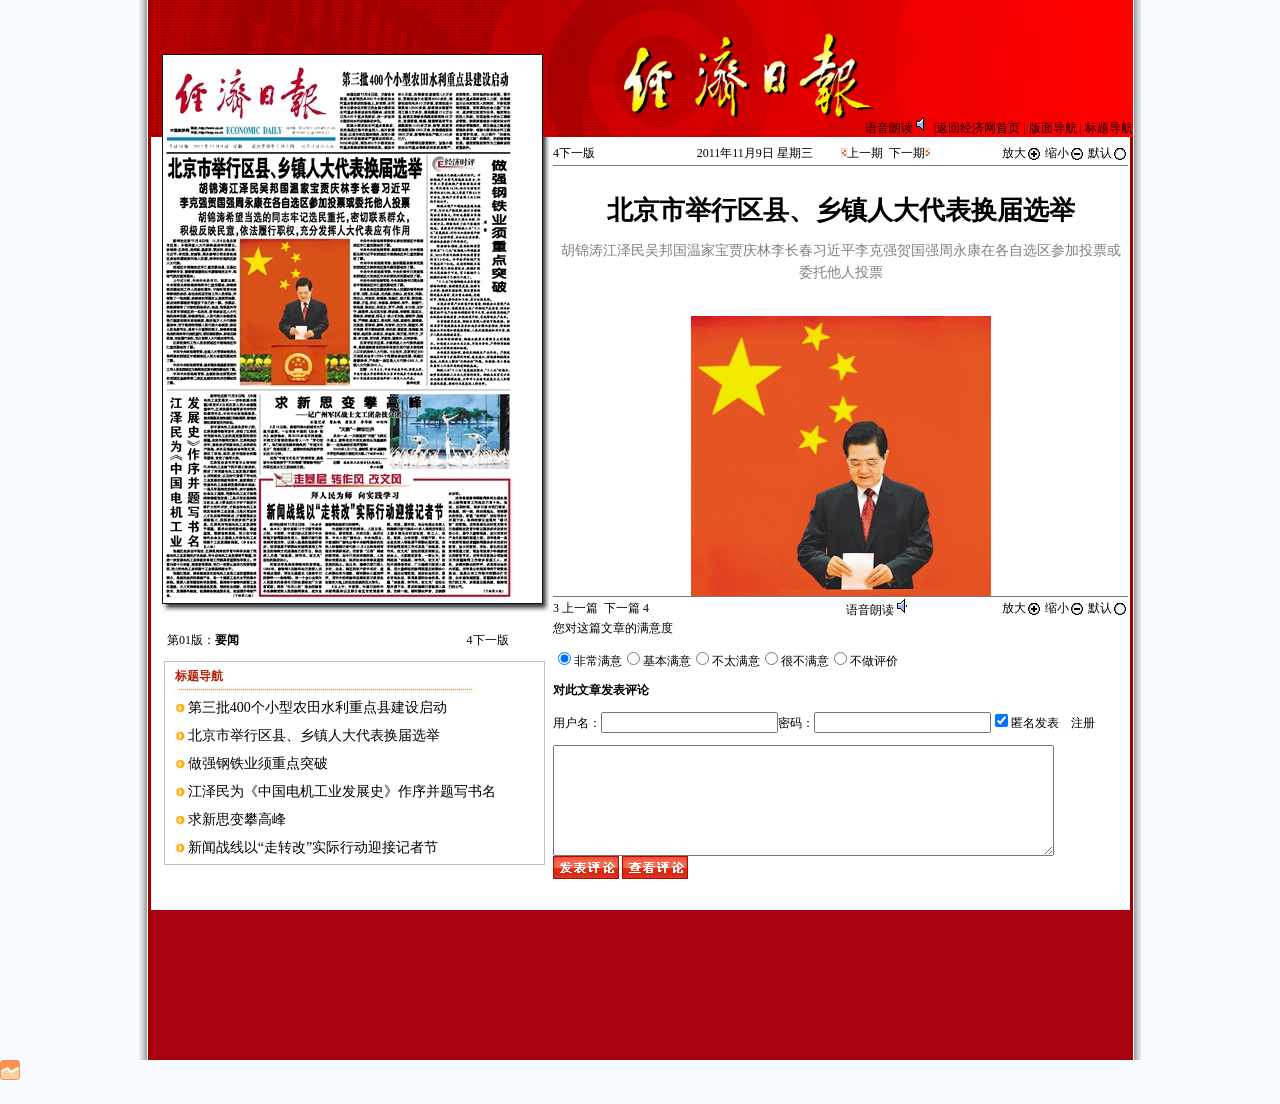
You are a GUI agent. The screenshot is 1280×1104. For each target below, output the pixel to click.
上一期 (865, 153)
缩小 (1065, 153)
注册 (1083, 723)
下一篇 (626, 608)
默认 (1108, 153)
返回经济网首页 (978, 128)
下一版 (488, 640)
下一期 (907, 153)
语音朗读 (899, 128)
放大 (1022, 153)
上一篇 (575, 608)
